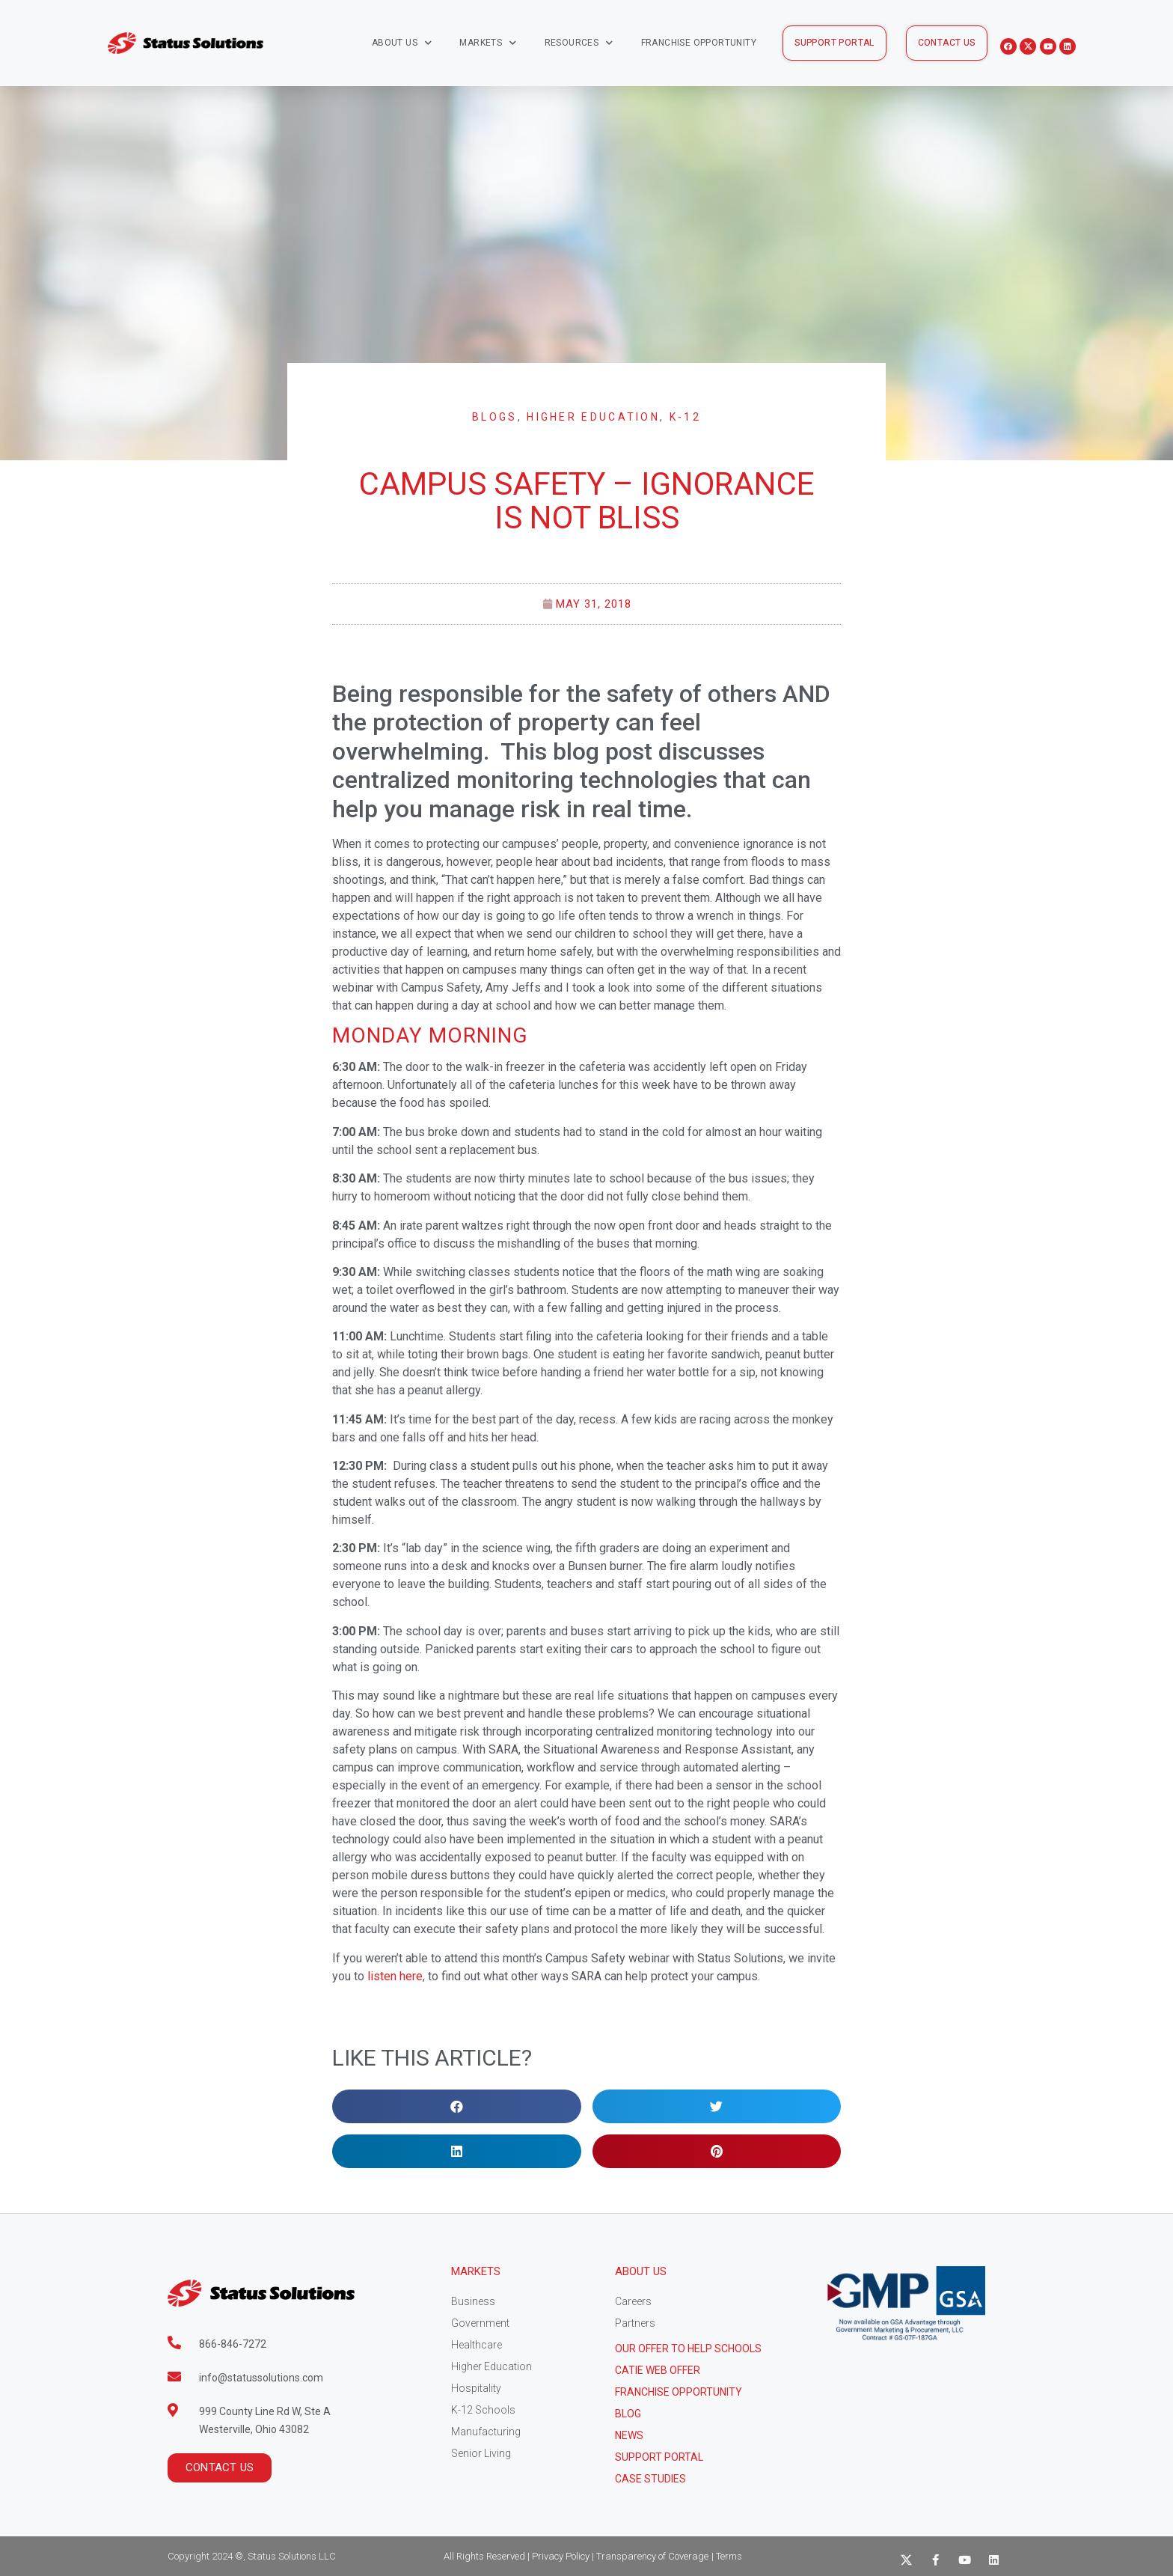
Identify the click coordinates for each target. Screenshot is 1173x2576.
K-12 (685, 417)
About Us (402, 43)
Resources (579, 43)
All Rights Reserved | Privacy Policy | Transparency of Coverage (576, 2556)
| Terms (726, 2556)
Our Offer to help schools (688, 2348)
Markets (487, 43)
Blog (628, 2414)
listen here (395, 1976)
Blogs (495, 417)
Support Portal (659, 2457)
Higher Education (593, 417)
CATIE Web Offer (657, 2370)
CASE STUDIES (650, 2479)
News (629, 2435)
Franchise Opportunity (698, 42)
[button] (834, 43)
